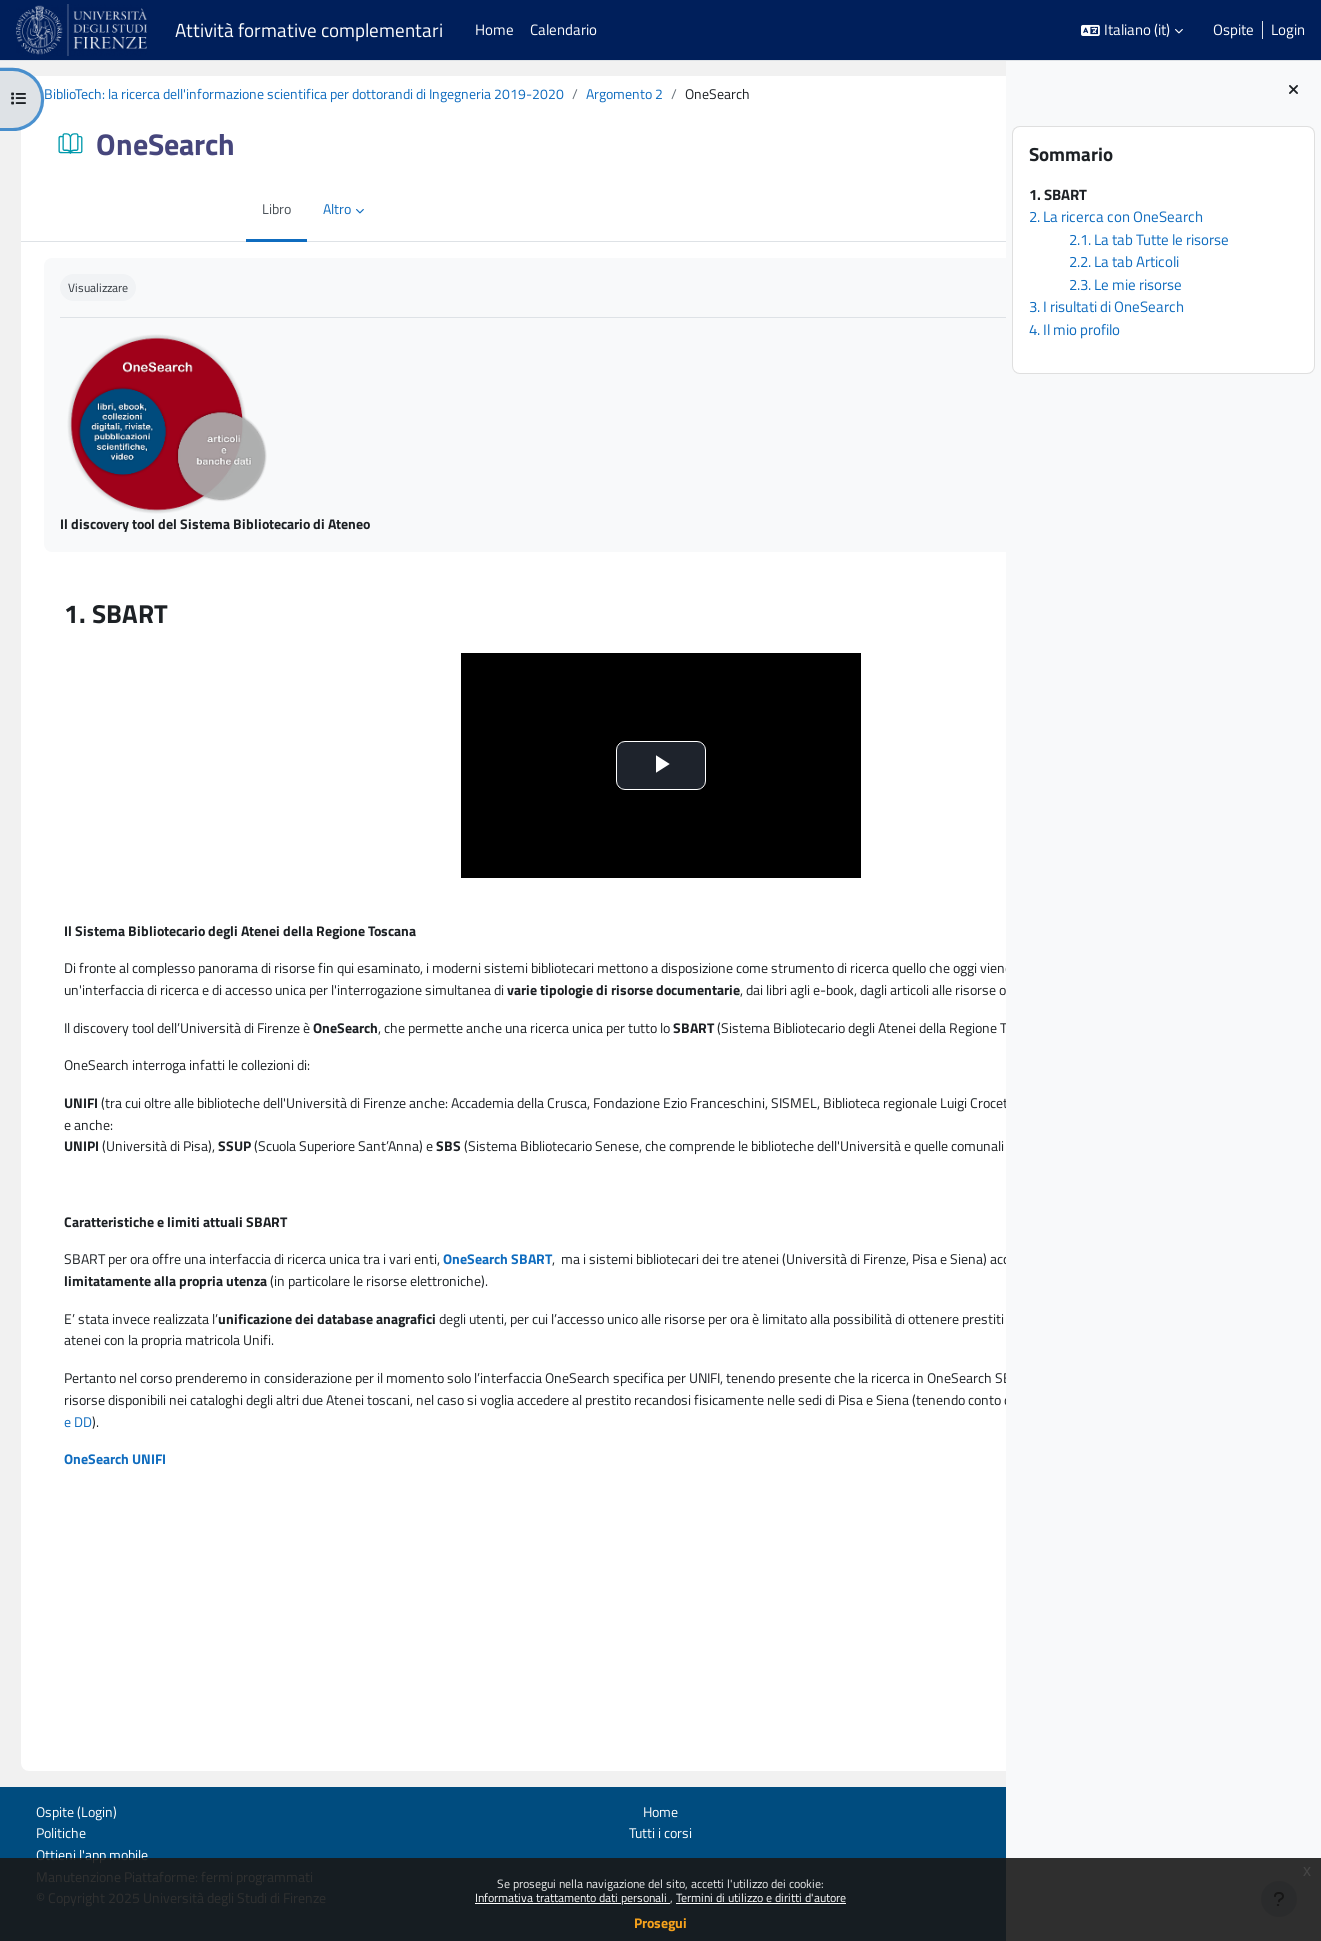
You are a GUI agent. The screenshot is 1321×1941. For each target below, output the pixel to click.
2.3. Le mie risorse (1125, 284)
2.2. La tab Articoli (1124, 261)
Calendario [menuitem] (563, 29)
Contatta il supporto (950, 1854)
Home (519, 1808)
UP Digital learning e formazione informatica (883, 1830)
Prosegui (660, 1922)
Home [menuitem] (494, 29)
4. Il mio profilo (1074, 329)
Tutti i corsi (519, 1830)
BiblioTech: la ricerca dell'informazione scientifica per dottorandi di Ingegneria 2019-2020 (349, 94)
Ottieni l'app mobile (75, 1853)
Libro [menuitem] (135, 210)
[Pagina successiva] (983, 608)
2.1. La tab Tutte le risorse (1149, 239)
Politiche (42, 1830)
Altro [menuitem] (198, 210)
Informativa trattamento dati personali (572, 1897)
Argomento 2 (691, 94)
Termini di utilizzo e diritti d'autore (761, 1897)
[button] (1132, 30)
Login (1288, 30)
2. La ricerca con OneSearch (1116, 216)
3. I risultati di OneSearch (1106, 306)
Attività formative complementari (309, 30)
